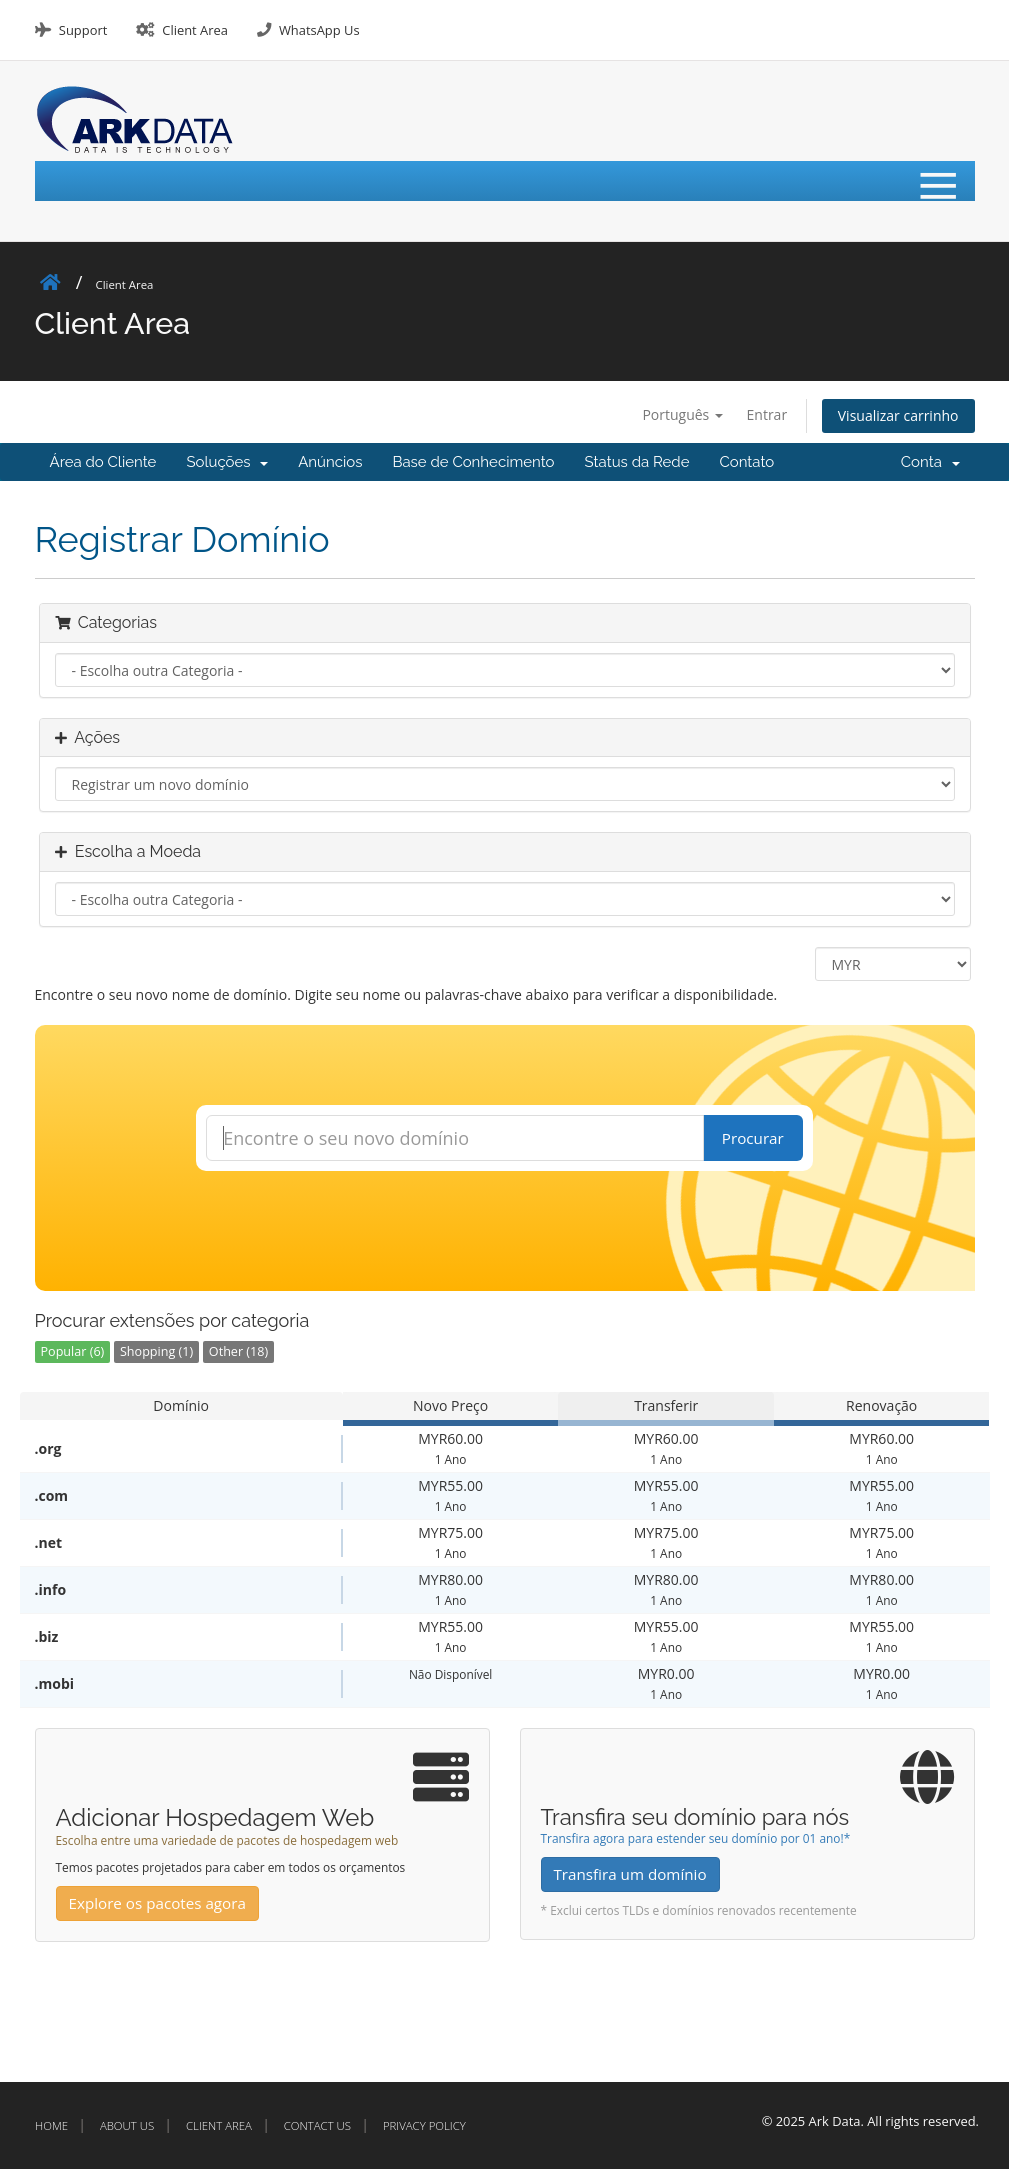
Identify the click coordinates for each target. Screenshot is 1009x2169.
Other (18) (238, 1351)
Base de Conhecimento (473, 462)
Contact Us (317, 2125)
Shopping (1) (156, 1351)
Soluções (227, 462)
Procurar (753, 1138)
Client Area (195, 30)
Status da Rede (637, 462)
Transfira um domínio (630, 1874)
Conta (930, 462)
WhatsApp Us (319, 30)
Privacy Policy (424, 2125)
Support (83, 30)
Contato (746, 462)
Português (682, 414)
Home (51, 2125)
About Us (127, 2125)
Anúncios (330, 462)
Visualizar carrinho (898, 415)
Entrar (767, 414)
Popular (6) (73, 1351)
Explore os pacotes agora (157, 1903)
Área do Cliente (103, 462)
